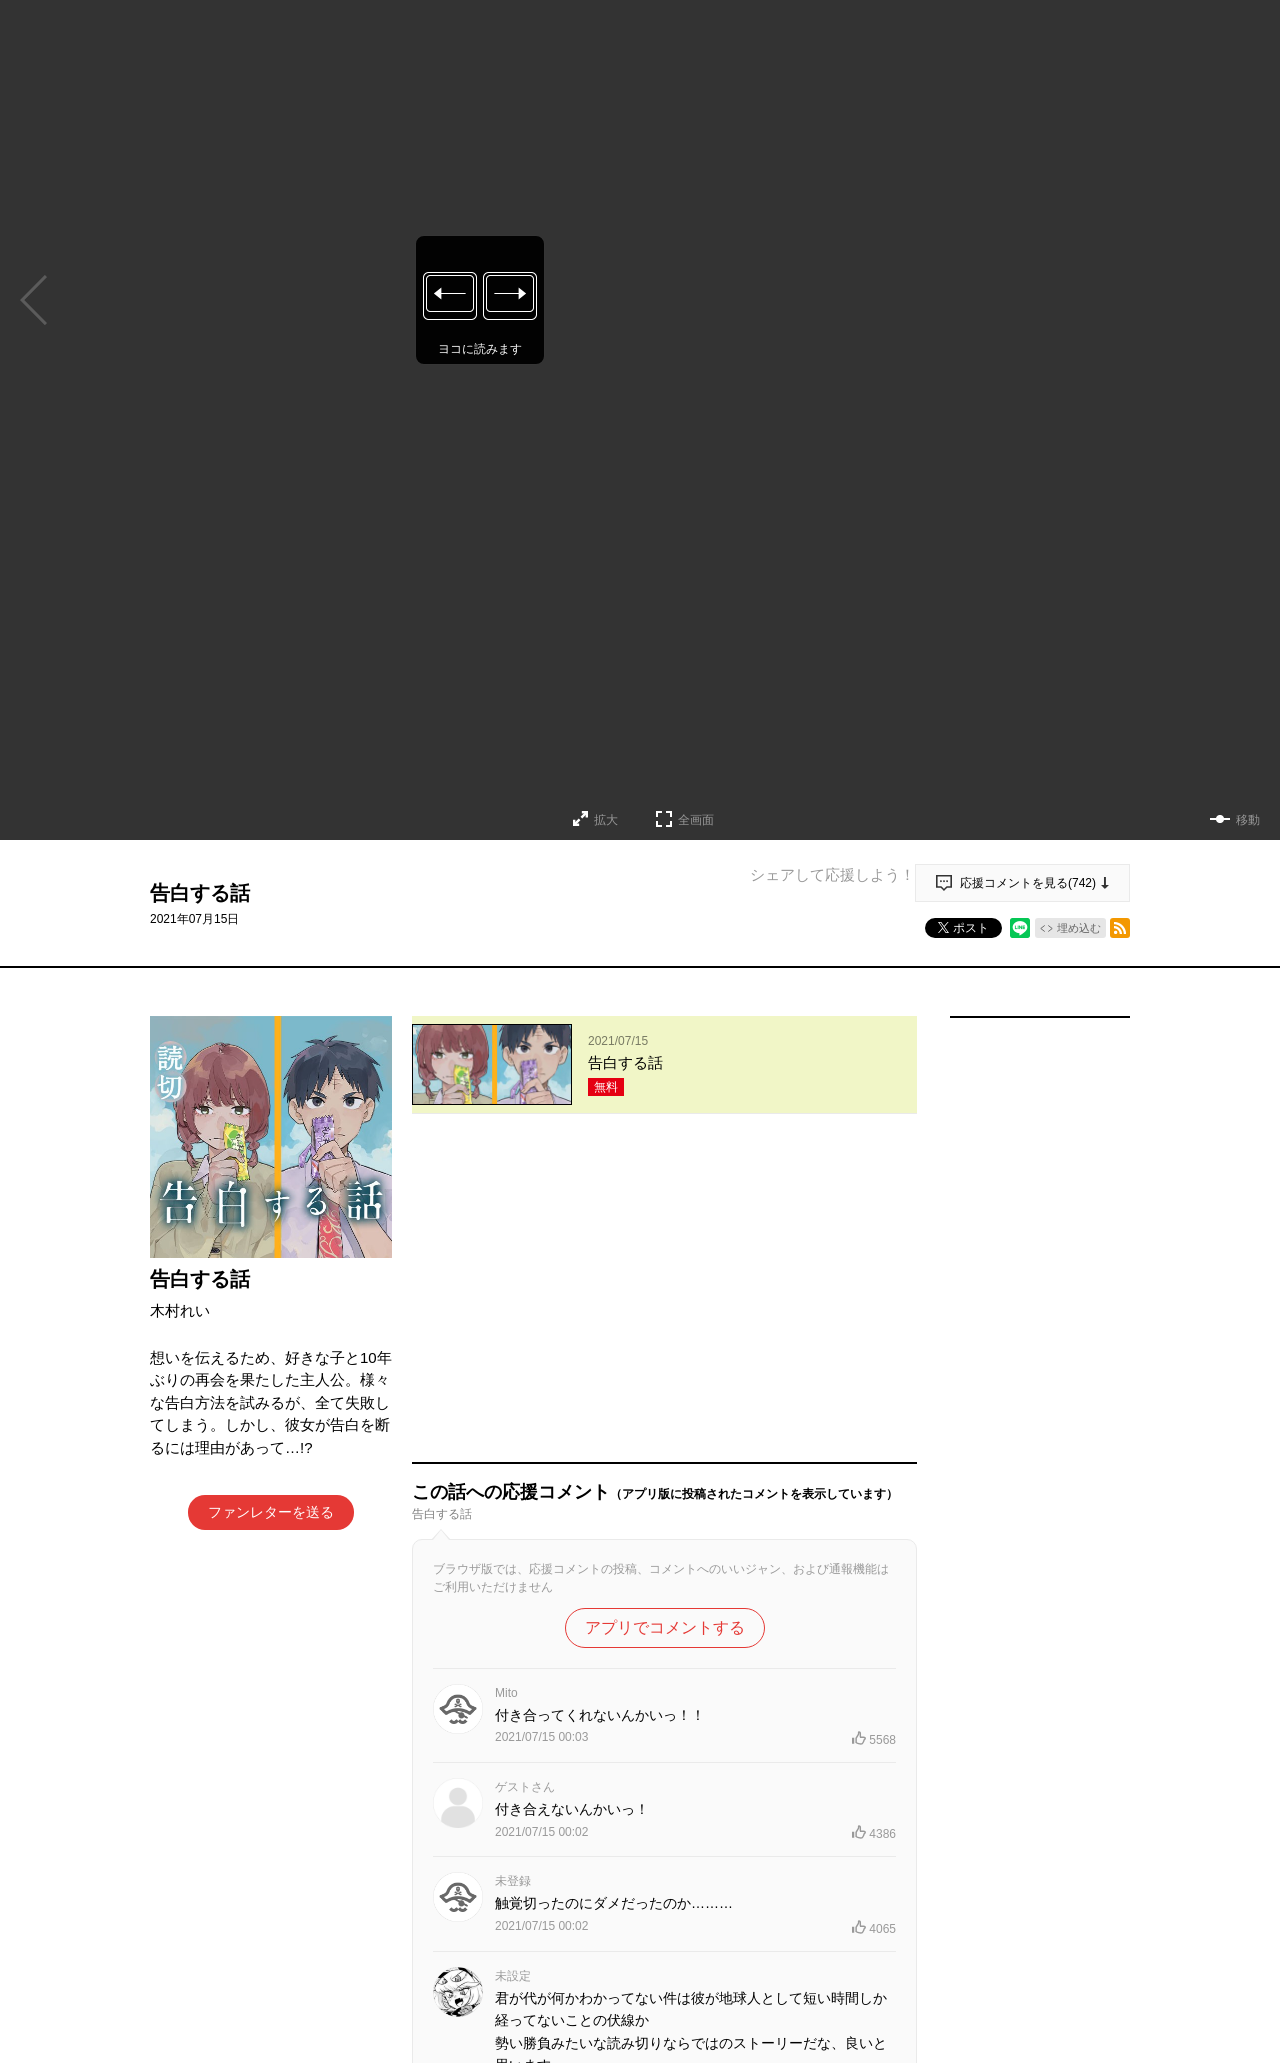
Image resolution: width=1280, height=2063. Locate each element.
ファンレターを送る (271, 1512)
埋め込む (1079, 928)
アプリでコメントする (665, 1319)
